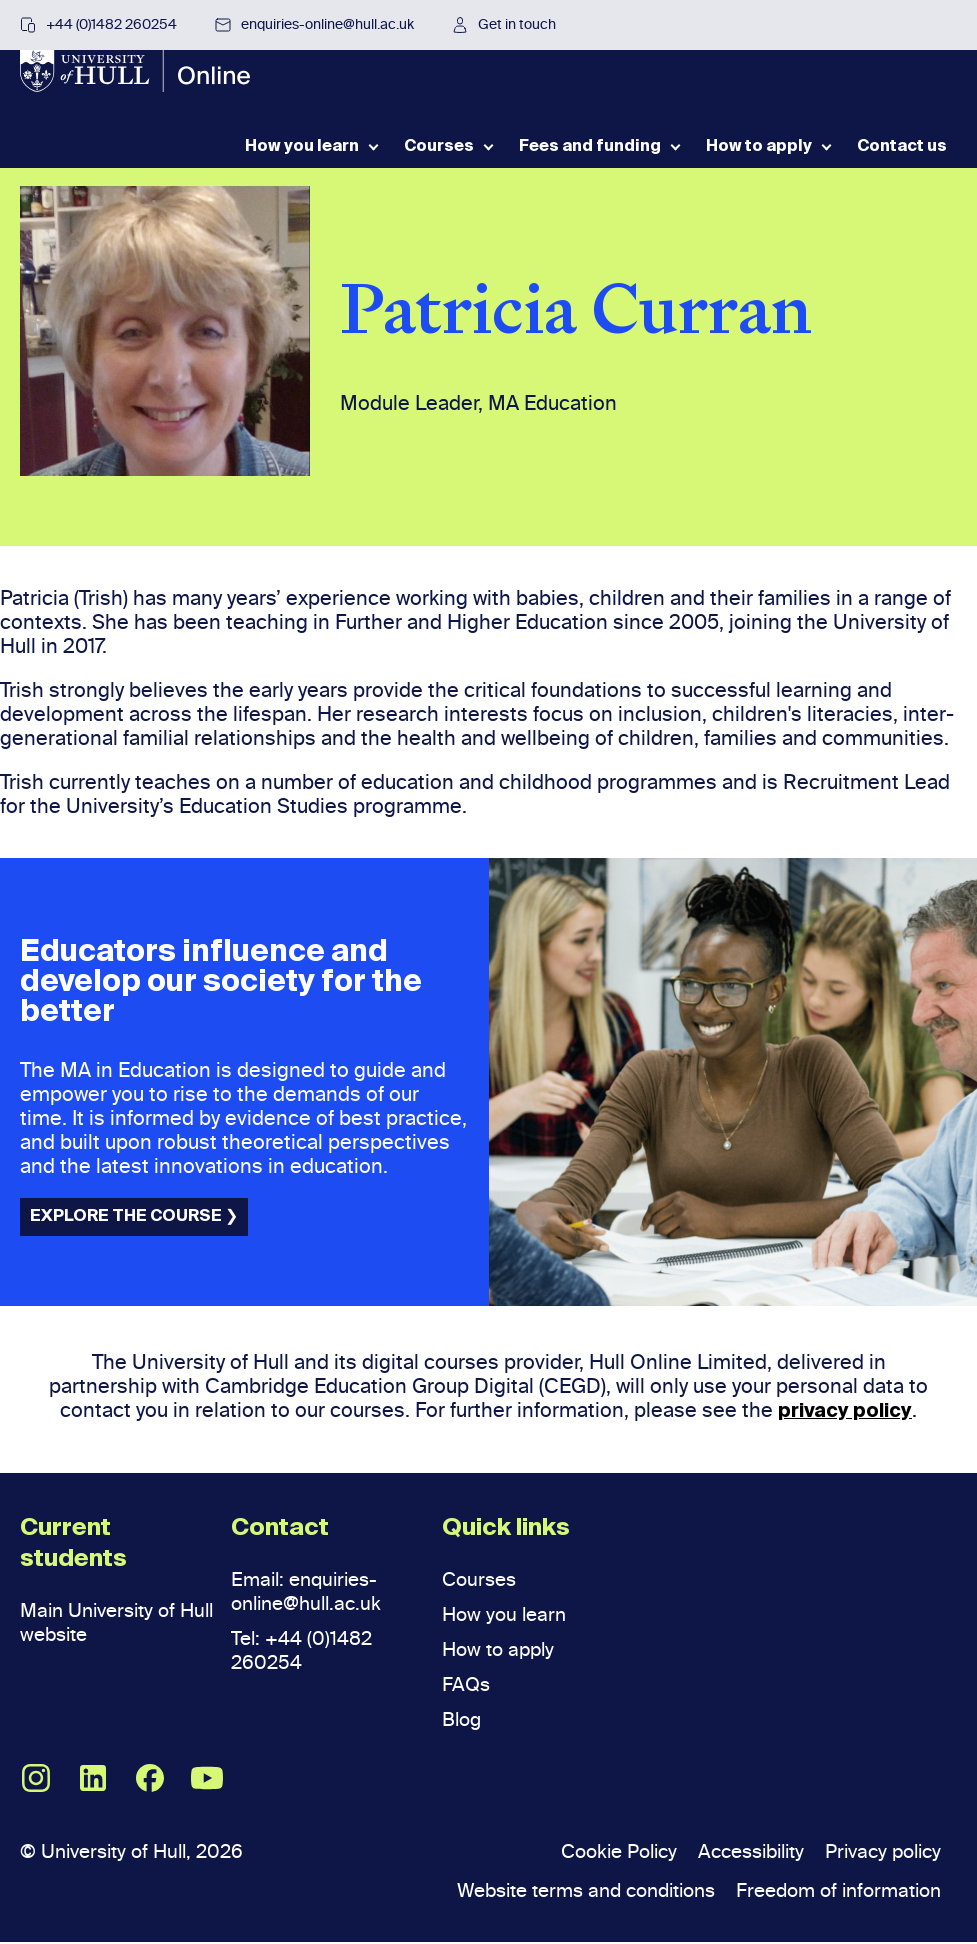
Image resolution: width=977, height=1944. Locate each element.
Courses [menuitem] (439, 158)
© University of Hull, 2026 (139, 1853)
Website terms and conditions (561, 1892)
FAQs (466, 1686)
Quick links (506, 1530)
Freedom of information (831, 1892)
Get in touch (504, 24)
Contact (280, 1530)
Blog (463, 1721)
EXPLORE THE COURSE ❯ (134, 1218)
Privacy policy (878, 1853)
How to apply (501, 1651)
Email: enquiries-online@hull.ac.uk (311, 1593)
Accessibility (736, 1853)
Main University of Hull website (103, 1624)
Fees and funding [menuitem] (590, 158)
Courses (481, 1581)
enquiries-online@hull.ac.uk (314, 24)
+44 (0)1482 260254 (98, 24)
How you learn (507, 1616)
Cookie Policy (594, 1853)
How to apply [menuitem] (759, 158)
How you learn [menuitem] (302, 158)
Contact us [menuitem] (902, 158)
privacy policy (845, 1413)
